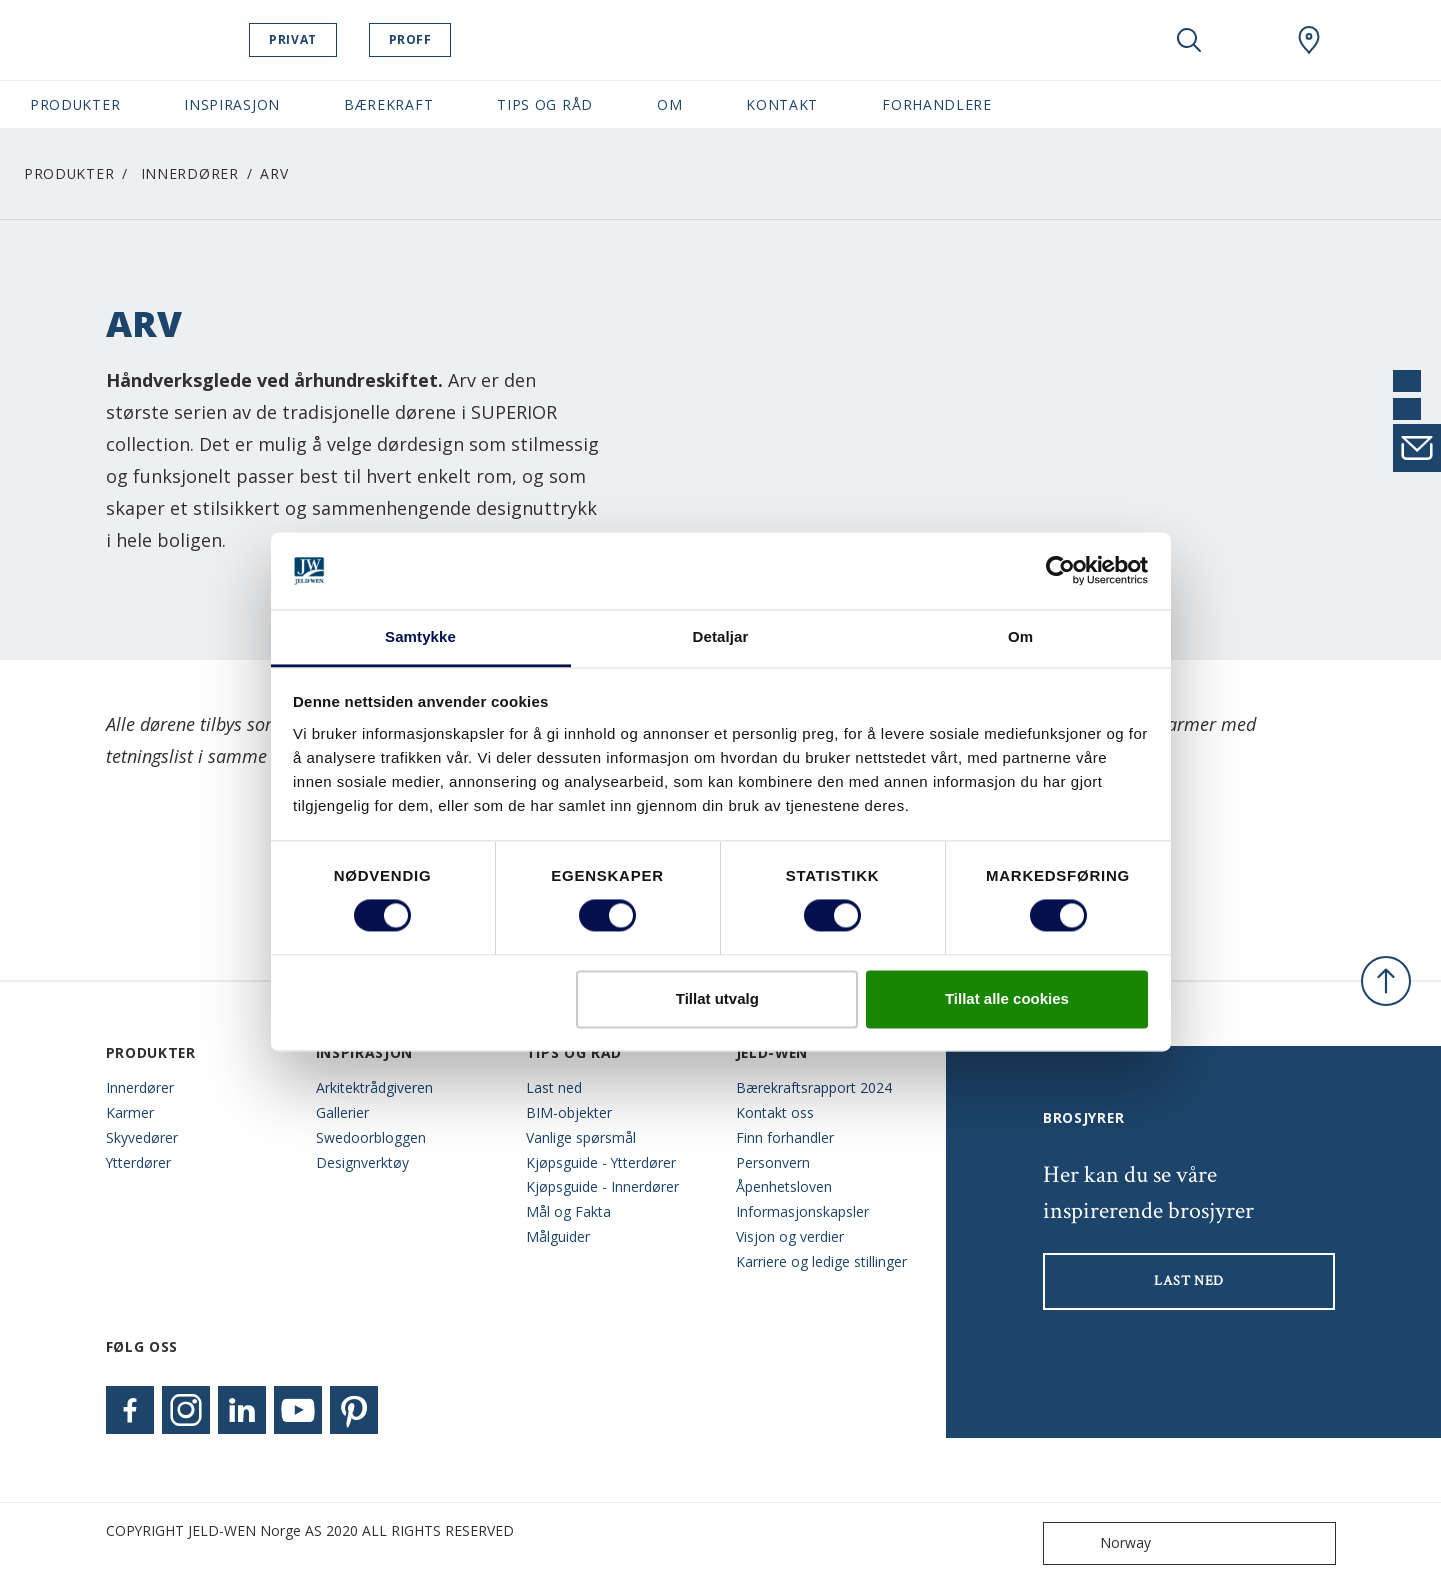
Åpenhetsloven (784, 1186)
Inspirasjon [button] (232, 104)
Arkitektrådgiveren (374, 1087)
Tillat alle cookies (1007, 998)
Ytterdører (138, 1162)
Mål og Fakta (568, 1211)
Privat (344, 39)
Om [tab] (1020, 636)
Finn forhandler (785, 1137)
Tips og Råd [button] (545, 104)
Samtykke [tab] (420, 636)
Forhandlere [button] (937, 104)
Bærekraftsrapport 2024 (814, 1087)
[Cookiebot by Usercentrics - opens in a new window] (1060, 571)
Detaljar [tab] (721, 636)
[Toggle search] (1189, 40)
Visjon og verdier (790, 1236)
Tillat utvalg (717, 998)
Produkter (69, 173)
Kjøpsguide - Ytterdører (601, 1162)
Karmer (130, 1112)
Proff (460, 39)
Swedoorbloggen (371, 1137)
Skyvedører (142, 1137)
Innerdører (190, 173)
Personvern (773, 1162)
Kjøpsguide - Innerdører (602, 1186)
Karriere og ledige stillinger (821, 1261)
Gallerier (342, 1112)
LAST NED (1189, 1281)
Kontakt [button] (782, 104)
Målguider (558, 1236)
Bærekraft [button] (388, 104)
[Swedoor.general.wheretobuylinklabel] (1309, 40)
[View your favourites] (1249, 40)
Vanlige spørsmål (581, 1137)
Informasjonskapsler (802, 1211)
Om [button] (669, 104)
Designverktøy (362, 1162)
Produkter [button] (75, 104)
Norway (1101, 1543)
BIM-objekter (569, 1112)
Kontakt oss (775, 1112)
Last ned (554, 1087)
